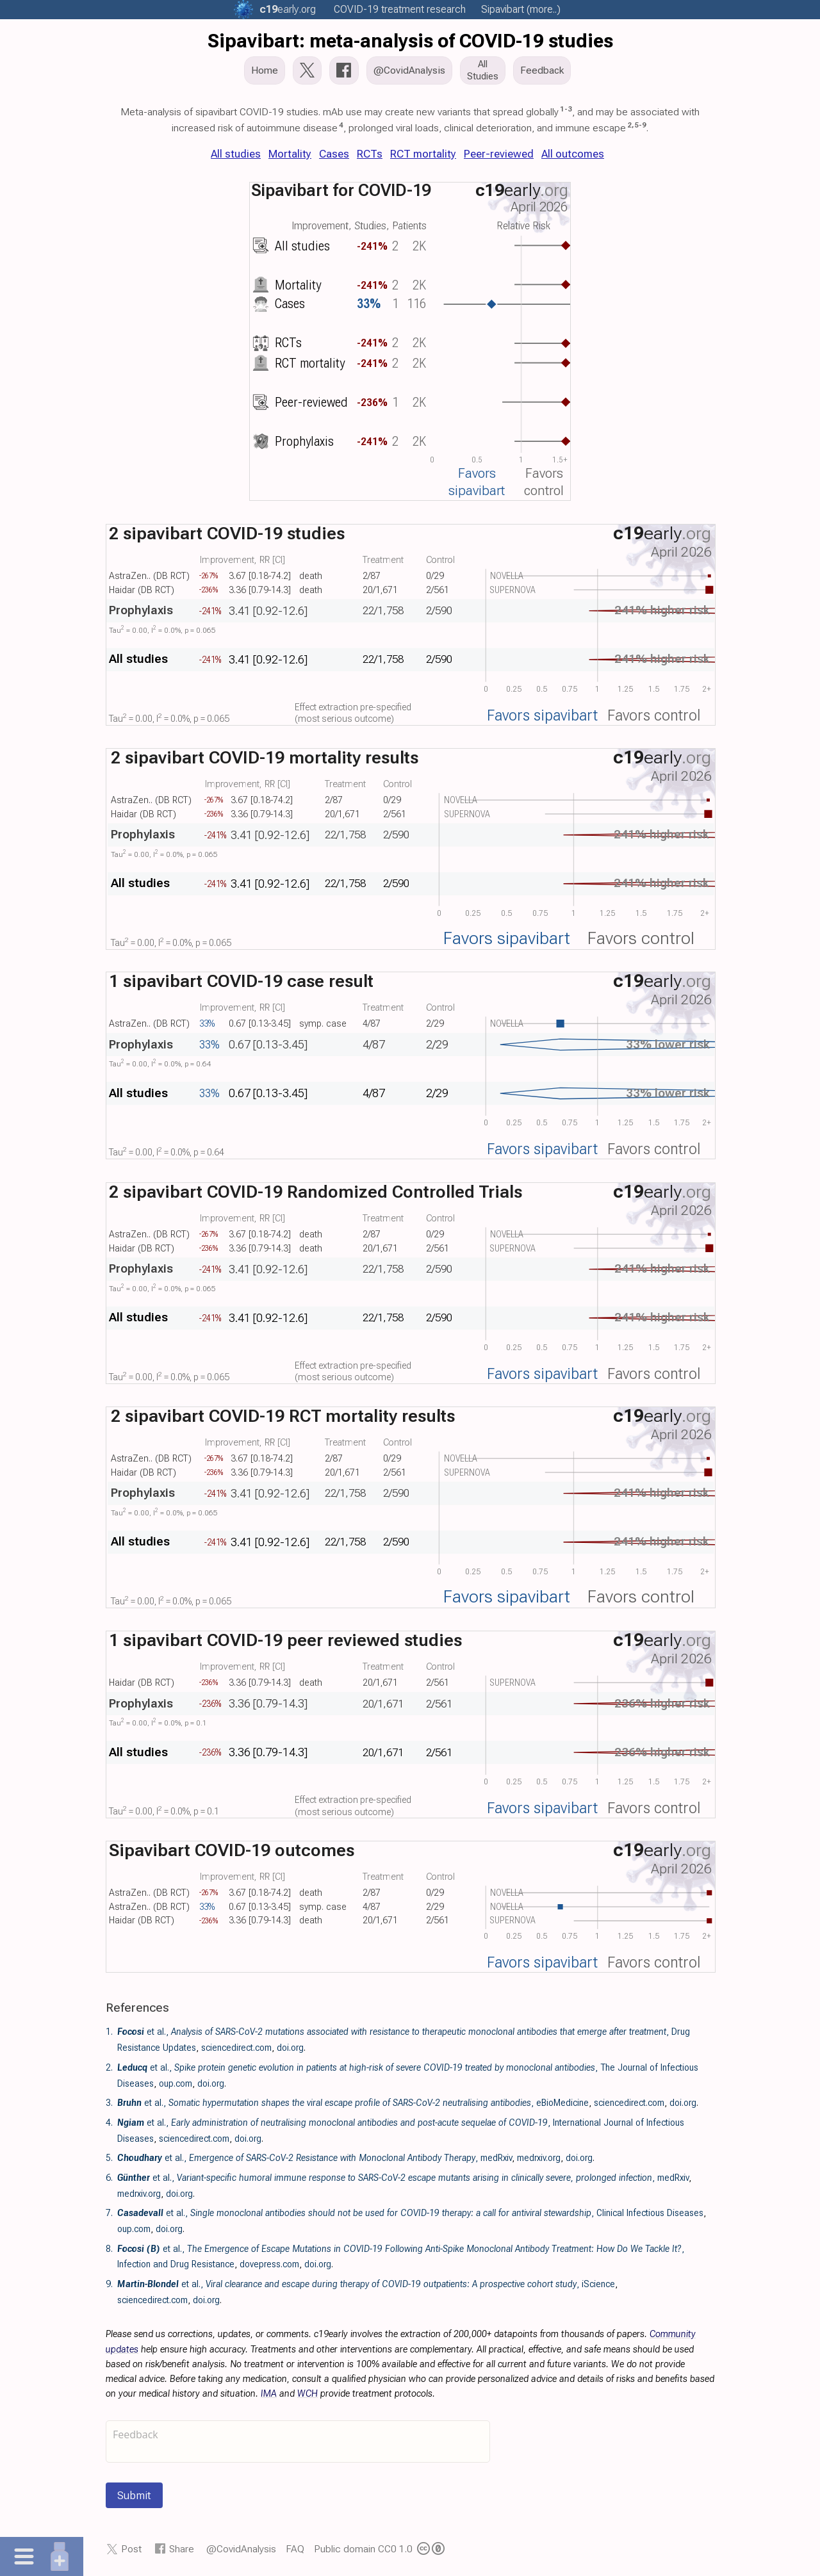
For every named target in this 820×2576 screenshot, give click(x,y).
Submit (134, 2495)
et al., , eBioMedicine (353, 2102)
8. (109, 2248)
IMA (269, 2393)
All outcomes (572, 153)
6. (109, 2177)
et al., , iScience (366, 2284)
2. (109, 2067)
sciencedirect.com (236, 2047)
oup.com (175, 2083)
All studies (236, 153)
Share (181, 2549)
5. (109, 2158)
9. (109, 2284)
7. (109, 2213)
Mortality (289, 153)
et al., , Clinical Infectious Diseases (410, 2213)
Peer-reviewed (499, 153)
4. (109, 2122)
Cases (334, 153)
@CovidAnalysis (241, 2549)
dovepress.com (269, 2264)
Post (131, 2549)
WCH (307, 2393)
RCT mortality (423, 153)
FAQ (295, 2549)
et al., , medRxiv (314, 2158)
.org (287, 9)
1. (109, 2031)
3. (109, 2102)
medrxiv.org (539, 2158)
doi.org (290, 2047)
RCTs (369, 153)
